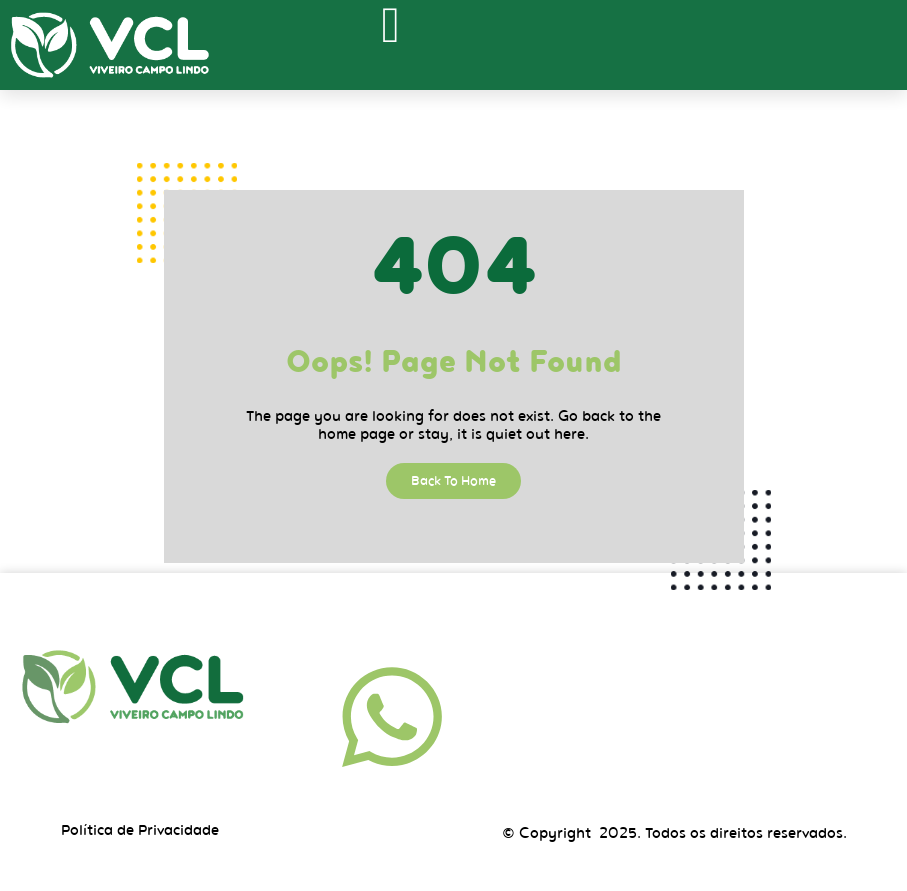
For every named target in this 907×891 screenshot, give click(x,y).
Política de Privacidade (140, 830)
